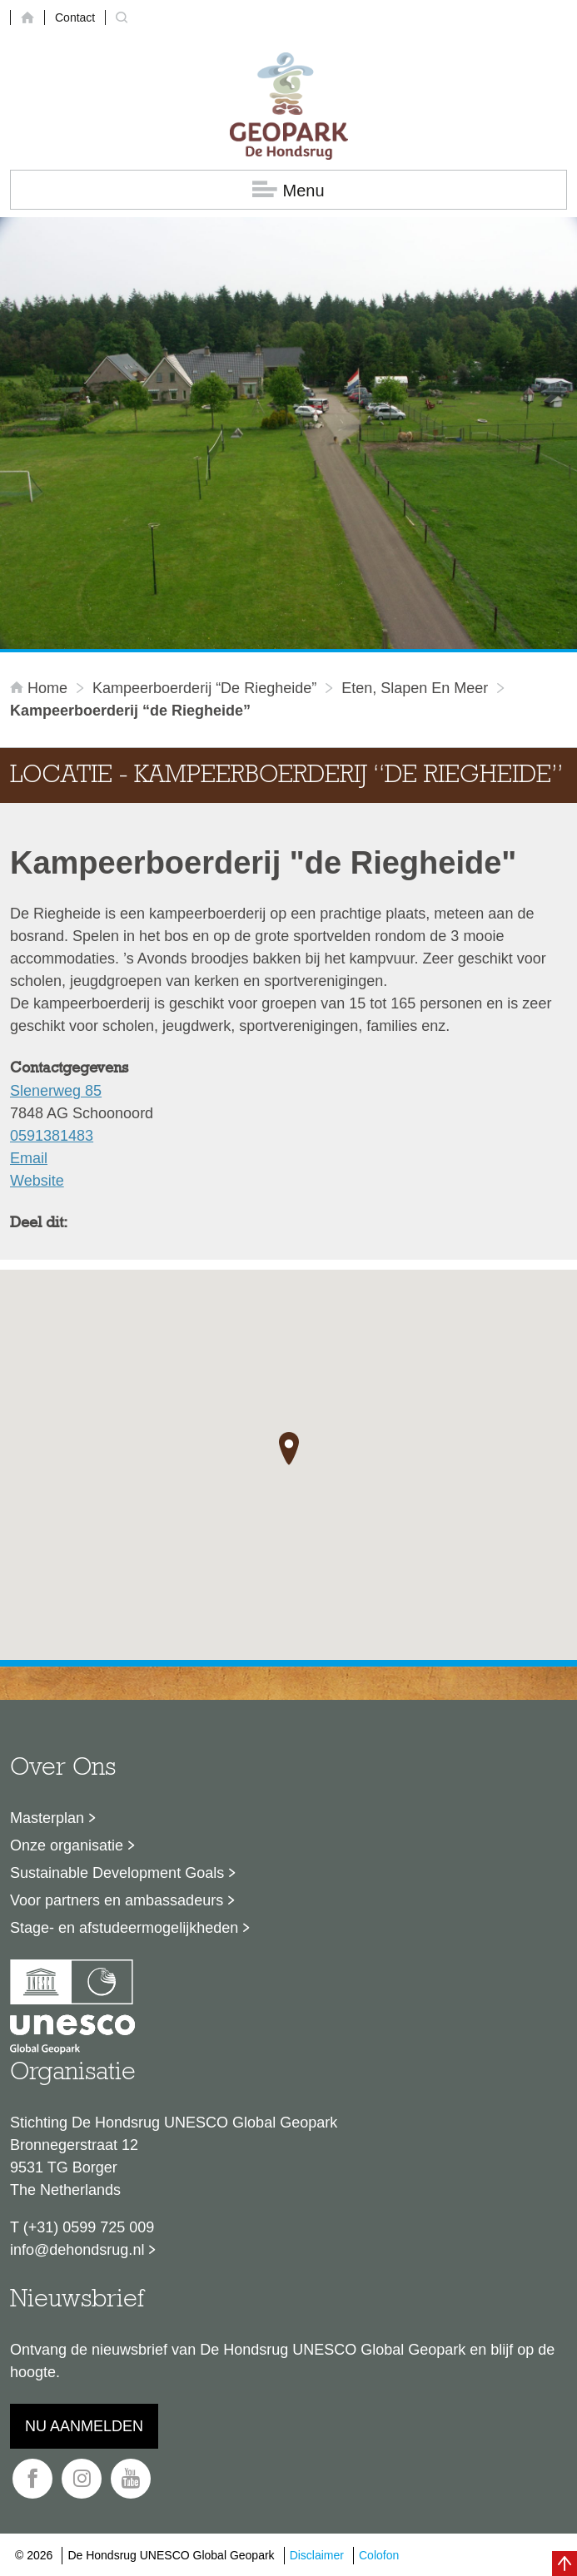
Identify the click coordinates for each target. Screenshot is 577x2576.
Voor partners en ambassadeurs (116, 1900)
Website (37, 1180)
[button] (289, 1448)
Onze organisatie (66, 1845)
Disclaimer (317, 2555)
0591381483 (51, 1135)
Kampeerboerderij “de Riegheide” (204, 688)
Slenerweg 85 (56, 1090)
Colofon (379, 2555)
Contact (75, 17)
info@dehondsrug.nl (77, 2250)
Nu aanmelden (84, 2426)
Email (28, 1158)
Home (41, 688)
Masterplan (47, 1818)
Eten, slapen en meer (414, 688)
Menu (288, 190)
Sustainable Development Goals (117, 1873)
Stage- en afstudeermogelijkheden (124, 1928)
